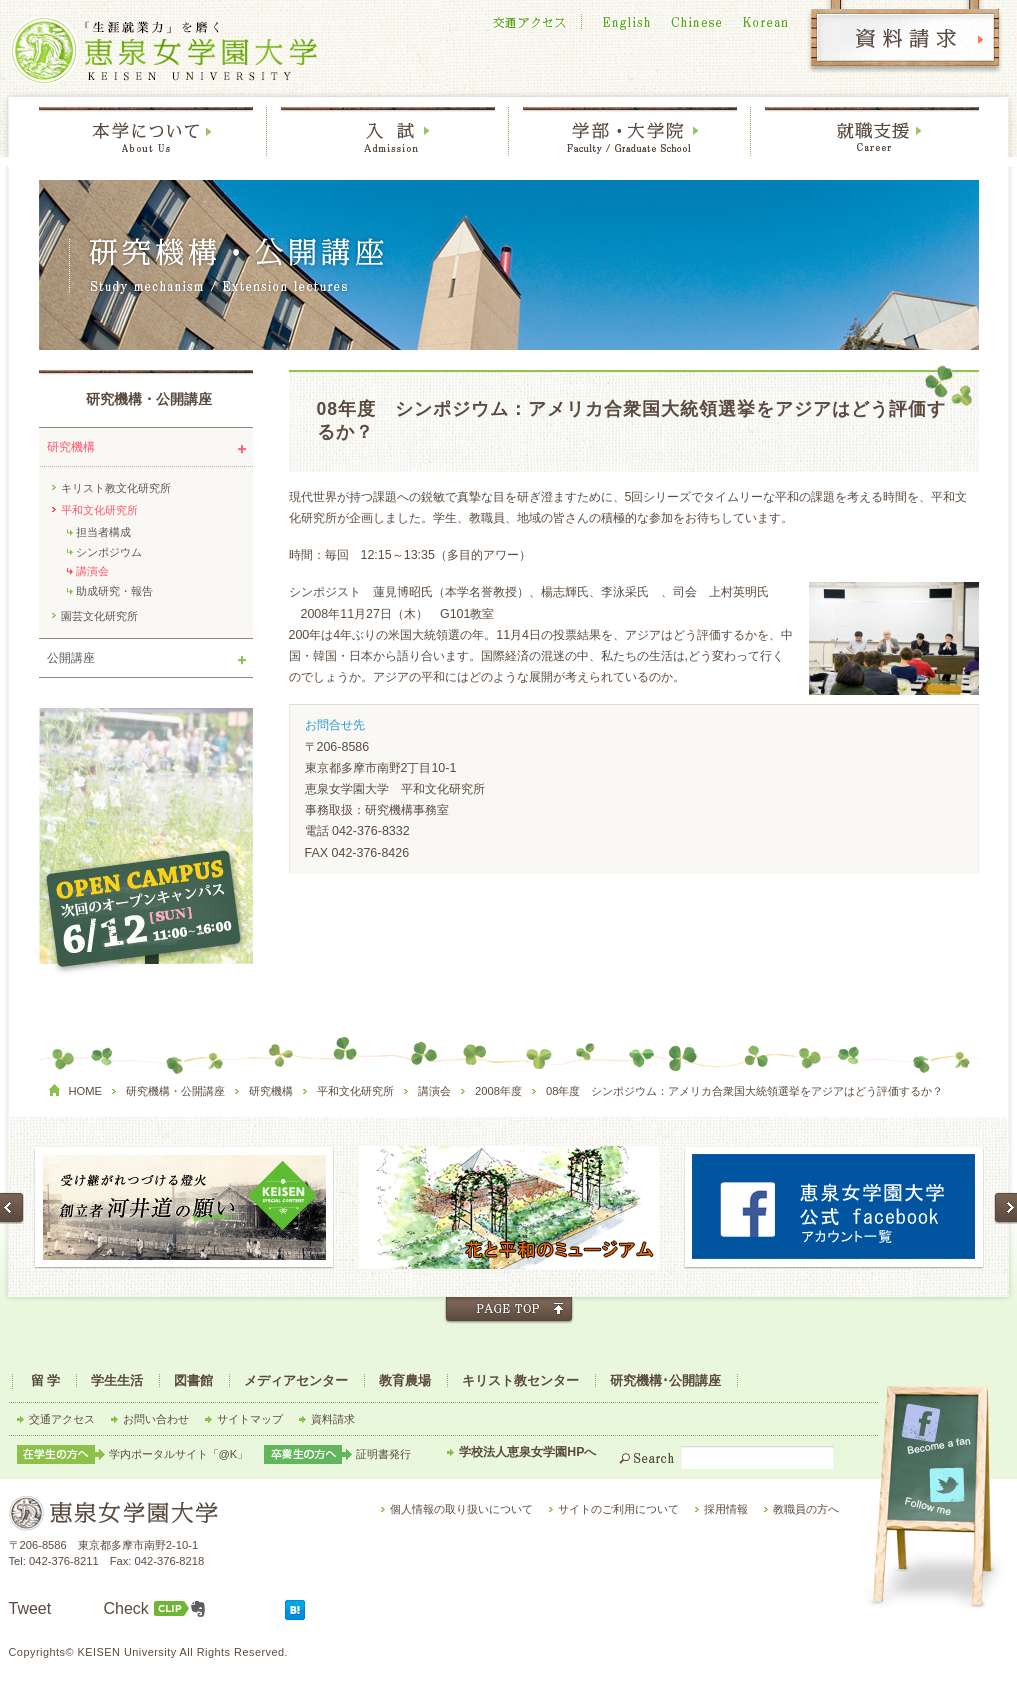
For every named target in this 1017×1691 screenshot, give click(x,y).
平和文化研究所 (99, 510)
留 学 (46, 1380)
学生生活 (117, 1380)
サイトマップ (250, 1419)
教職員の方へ (806, 1509)
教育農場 (405, 1380)
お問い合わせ (156, 1419)
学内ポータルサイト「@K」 (179, 1454)
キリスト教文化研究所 (116, 488)
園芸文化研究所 (99, 616)
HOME (86, 1091)
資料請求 (333, 1419)
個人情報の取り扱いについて (461, 1509)
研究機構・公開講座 (149, 399)
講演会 (92, 571)
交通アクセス (62, 1419)
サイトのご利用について (618, 1509)
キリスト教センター (520, 1380)
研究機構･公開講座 (665, 1380)
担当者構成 (103, 532)
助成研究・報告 (114, 591)
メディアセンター (296, 1380)
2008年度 (498, 1091)
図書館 (193, 1380)
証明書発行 (383, 1454)
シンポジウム (109, 552)
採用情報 (726, 1509)
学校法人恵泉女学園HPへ (527, 1452)
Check (126, 1608)
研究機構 (71, 447)
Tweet (30, 1608)
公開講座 (71, 658)
